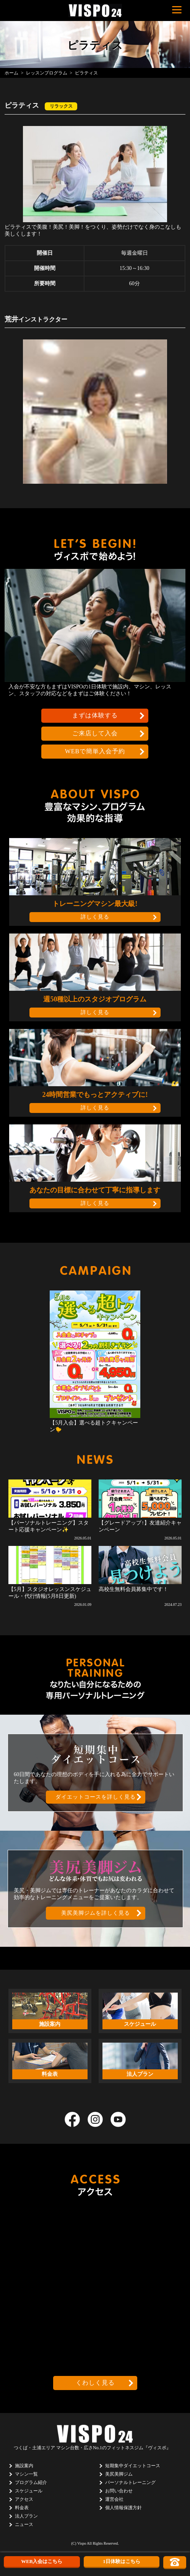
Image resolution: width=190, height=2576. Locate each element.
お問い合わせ (119, 2491)
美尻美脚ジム (119, 2474)
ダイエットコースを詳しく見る (95, 1797)
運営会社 (114, 2499)
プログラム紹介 (31, 2482)
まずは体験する (95, 715)
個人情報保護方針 (123, 2507)
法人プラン (26, 2516)
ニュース (24, 2524)
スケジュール (28, 2491)
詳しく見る (95, 917)
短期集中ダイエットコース (132, 2465)
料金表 (22, 2507)
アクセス (24, 2499)
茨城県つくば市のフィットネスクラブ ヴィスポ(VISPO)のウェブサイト (95, 10)
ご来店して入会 (95, 733)
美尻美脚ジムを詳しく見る (95, 1913)
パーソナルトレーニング (130, 2482)
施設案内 (24, 2465)
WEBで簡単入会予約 (95, 751)
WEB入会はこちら (41, 2561)
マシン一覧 (26, 2474)
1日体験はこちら (121, 2561)
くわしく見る (95, 2382)
